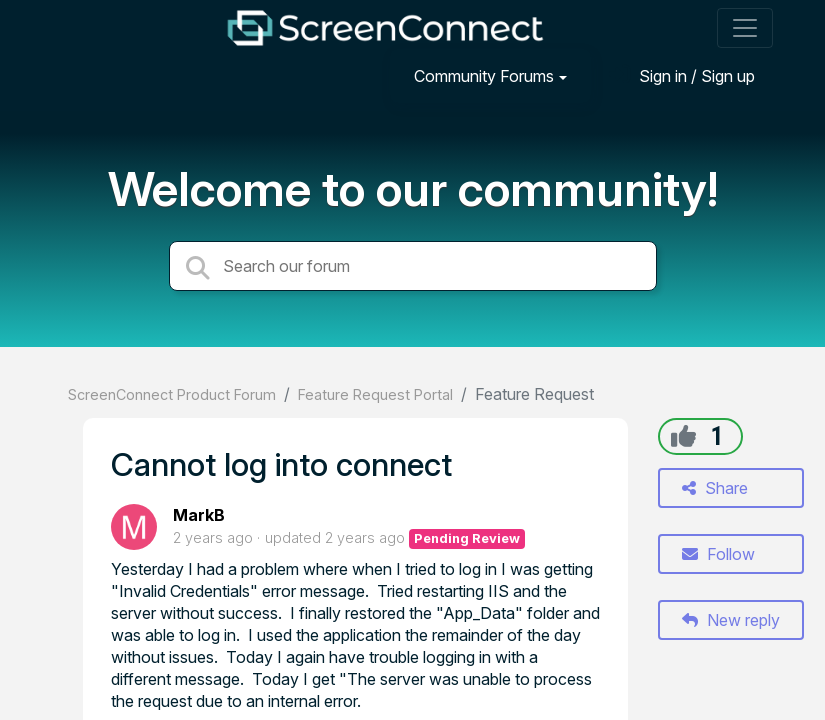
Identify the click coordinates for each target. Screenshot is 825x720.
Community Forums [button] (484, 76)
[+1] (683, 436)
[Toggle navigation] (745, 28)
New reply (731, 620)
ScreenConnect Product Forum (172, 394)
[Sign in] (682, 75)
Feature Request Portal (375, 394)
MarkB (199, 515)
